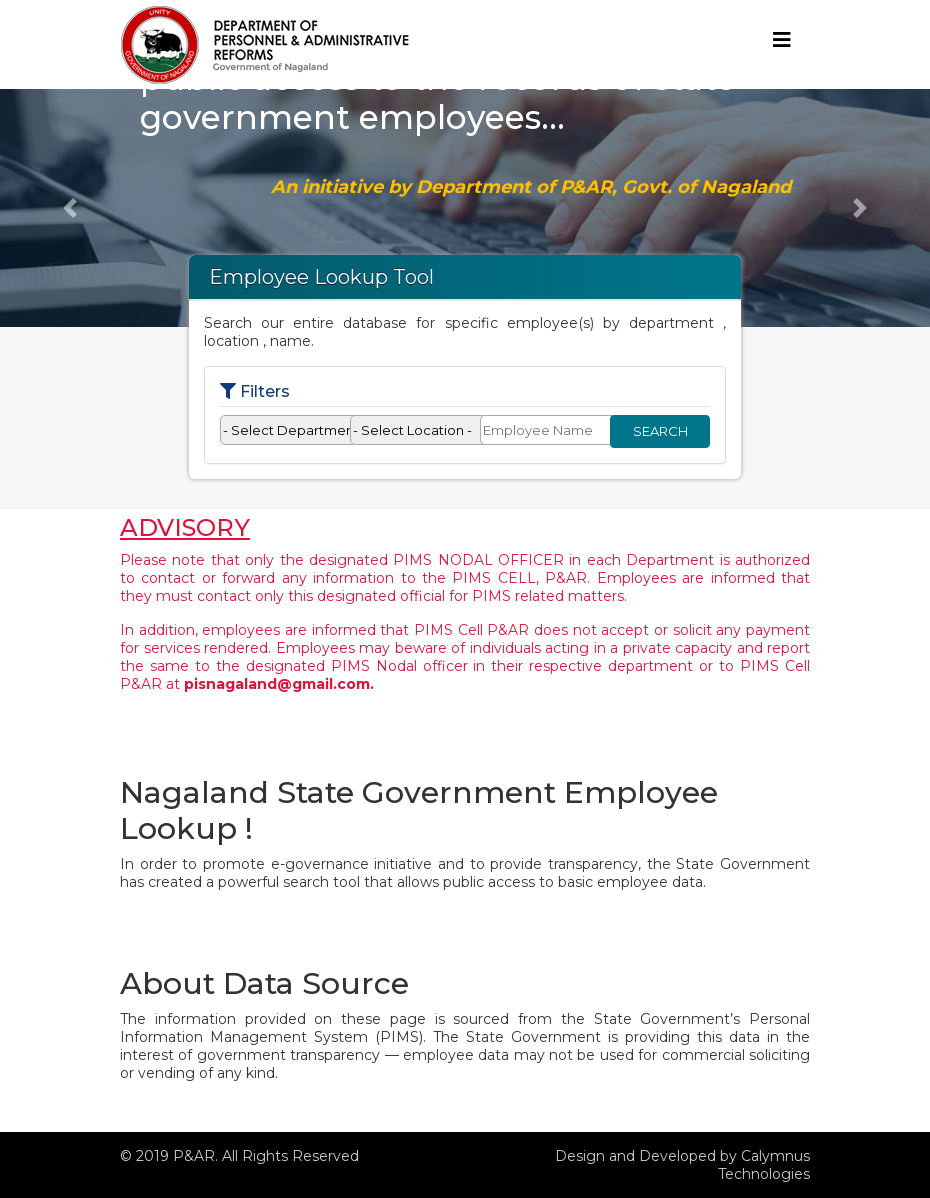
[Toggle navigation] (782, 45)
